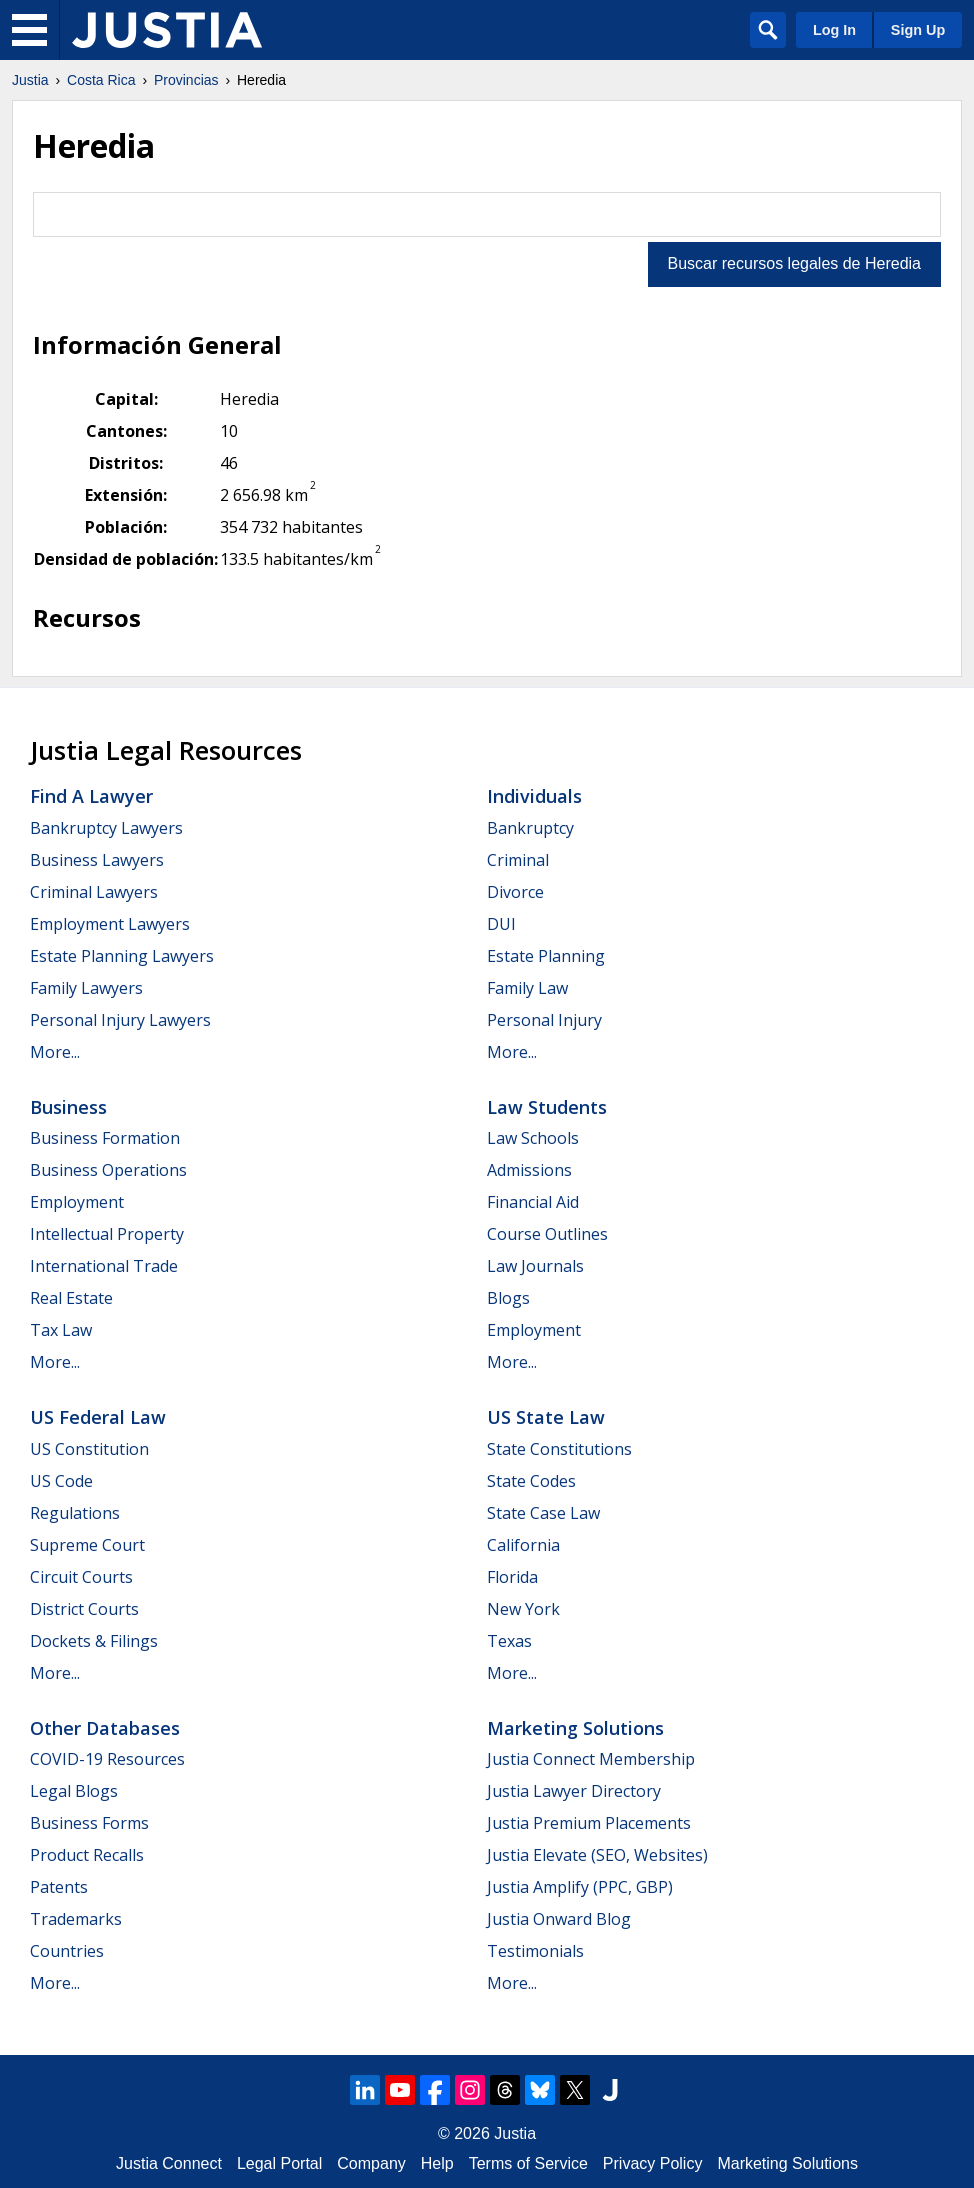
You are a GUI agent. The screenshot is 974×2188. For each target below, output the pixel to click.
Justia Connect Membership (591, 1759)
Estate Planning (546, 956)
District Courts (84, 1609)
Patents (59, 1887)
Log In (834, 30)
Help (437, 2163)
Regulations (75, 1513)
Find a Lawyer (91, 796)
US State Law (546, 1417)
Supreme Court (87, 1545)
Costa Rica (101, 80)
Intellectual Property (107, 1234)
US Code (61, 1481)
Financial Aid (533, 1202)
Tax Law (61, 1330)
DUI (501, 924)
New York (523, 1609)
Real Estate (71, 1298)
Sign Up (918, 30)
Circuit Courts (81, 1577)
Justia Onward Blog (559, 1919)
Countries (67, 1951)
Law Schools (533, 1138)
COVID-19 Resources (107, 1759)
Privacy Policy (653, 2163)
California (523, 1545)
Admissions (529, 1170)
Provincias (186, 80)
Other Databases (105, 1728)
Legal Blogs (74, 1791)
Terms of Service (528, 2163)
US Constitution (89, 1449)
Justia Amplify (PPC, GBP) (580, 1887)
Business (68, 1107)
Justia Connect (169, 2163)
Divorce (515, 892)
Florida (512, 1577)
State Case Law (543, 1513)
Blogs (508, 1298)
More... (55, 1052)
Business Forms (89, 1823)
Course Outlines (547, 1234)
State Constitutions (559, 1449)
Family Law (527, 988)
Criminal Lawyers (94, 892)
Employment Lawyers (110, 924)
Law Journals (535, 1266)
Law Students (547, 1107)
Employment (77, 1202)
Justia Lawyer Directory (574, 1791)
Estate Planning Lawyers (122, 956)
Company (371, 2163)
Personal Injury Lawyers (120, 1020)
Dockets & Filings (94, 1641)
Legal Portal (279, 2163)
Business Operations (108, 1170)
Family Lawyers (86, 988)
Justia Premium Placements (589, 1823)
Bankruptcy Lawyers (106, 828)
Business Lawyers (97, 860)
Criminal (518, 860)
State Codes (531, 1481)
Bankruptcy (530, 828)
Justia (30, 80)
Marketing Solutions (575, 1728)
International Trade (104, 1266)
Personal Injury (544, 1020)
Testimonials (535, 1951)
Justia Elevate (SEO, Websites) (597, 1855)
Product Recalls (87, 1855)
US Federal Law (98, 1417)
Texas (509, 1641)
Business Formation (105, 1138)
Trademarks (76, 1919)
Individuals (534, 796)
